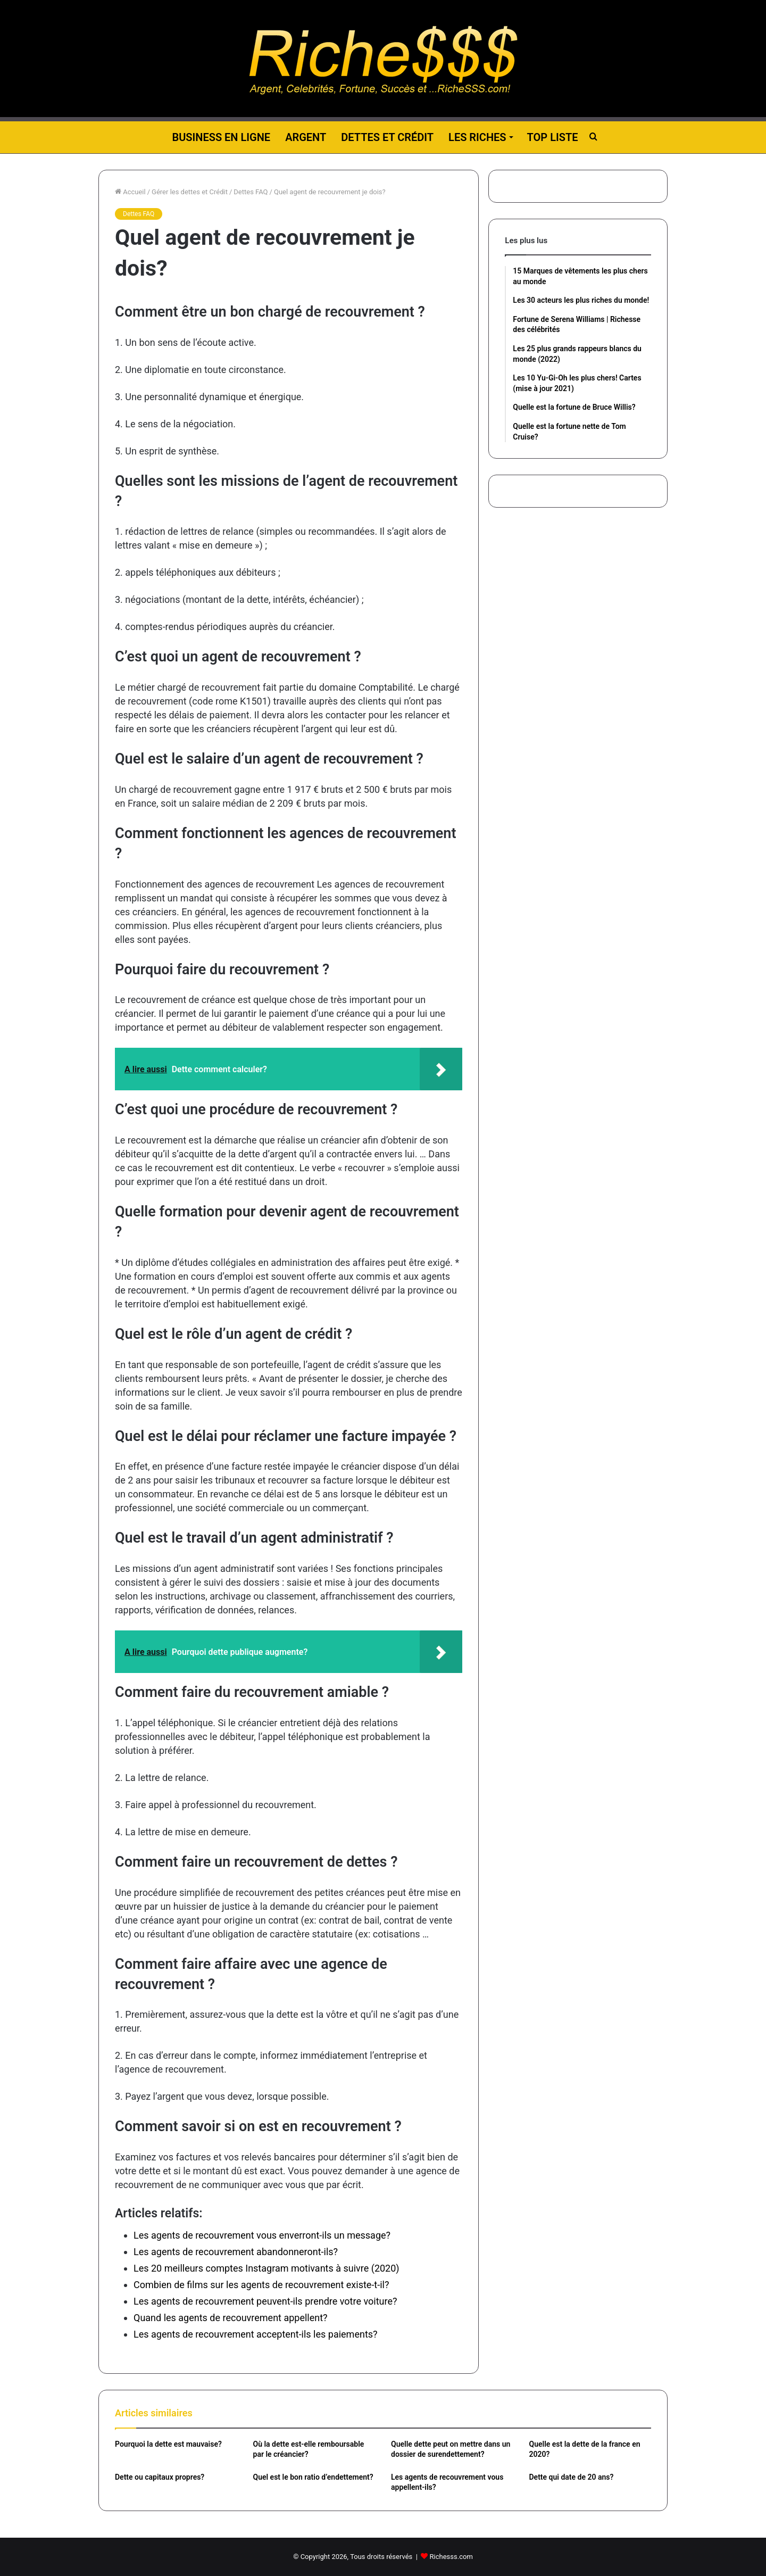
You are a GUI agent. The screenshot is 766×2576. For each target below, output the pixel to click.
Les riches (477, 137)
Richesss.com (451, 2557)
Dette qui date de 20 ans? (571, 2477)
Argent (305, 137)
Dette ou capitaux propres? (159, 2477)
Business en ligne (221, 137)
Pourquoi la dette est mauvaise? (168, 2444)
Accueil (130, 192)
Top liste (552, 137)
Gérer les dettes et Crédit (190, 192)
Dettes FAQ (251, 192)
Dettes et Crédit (387, 137)
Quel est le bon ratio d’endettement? (313, 2477)
